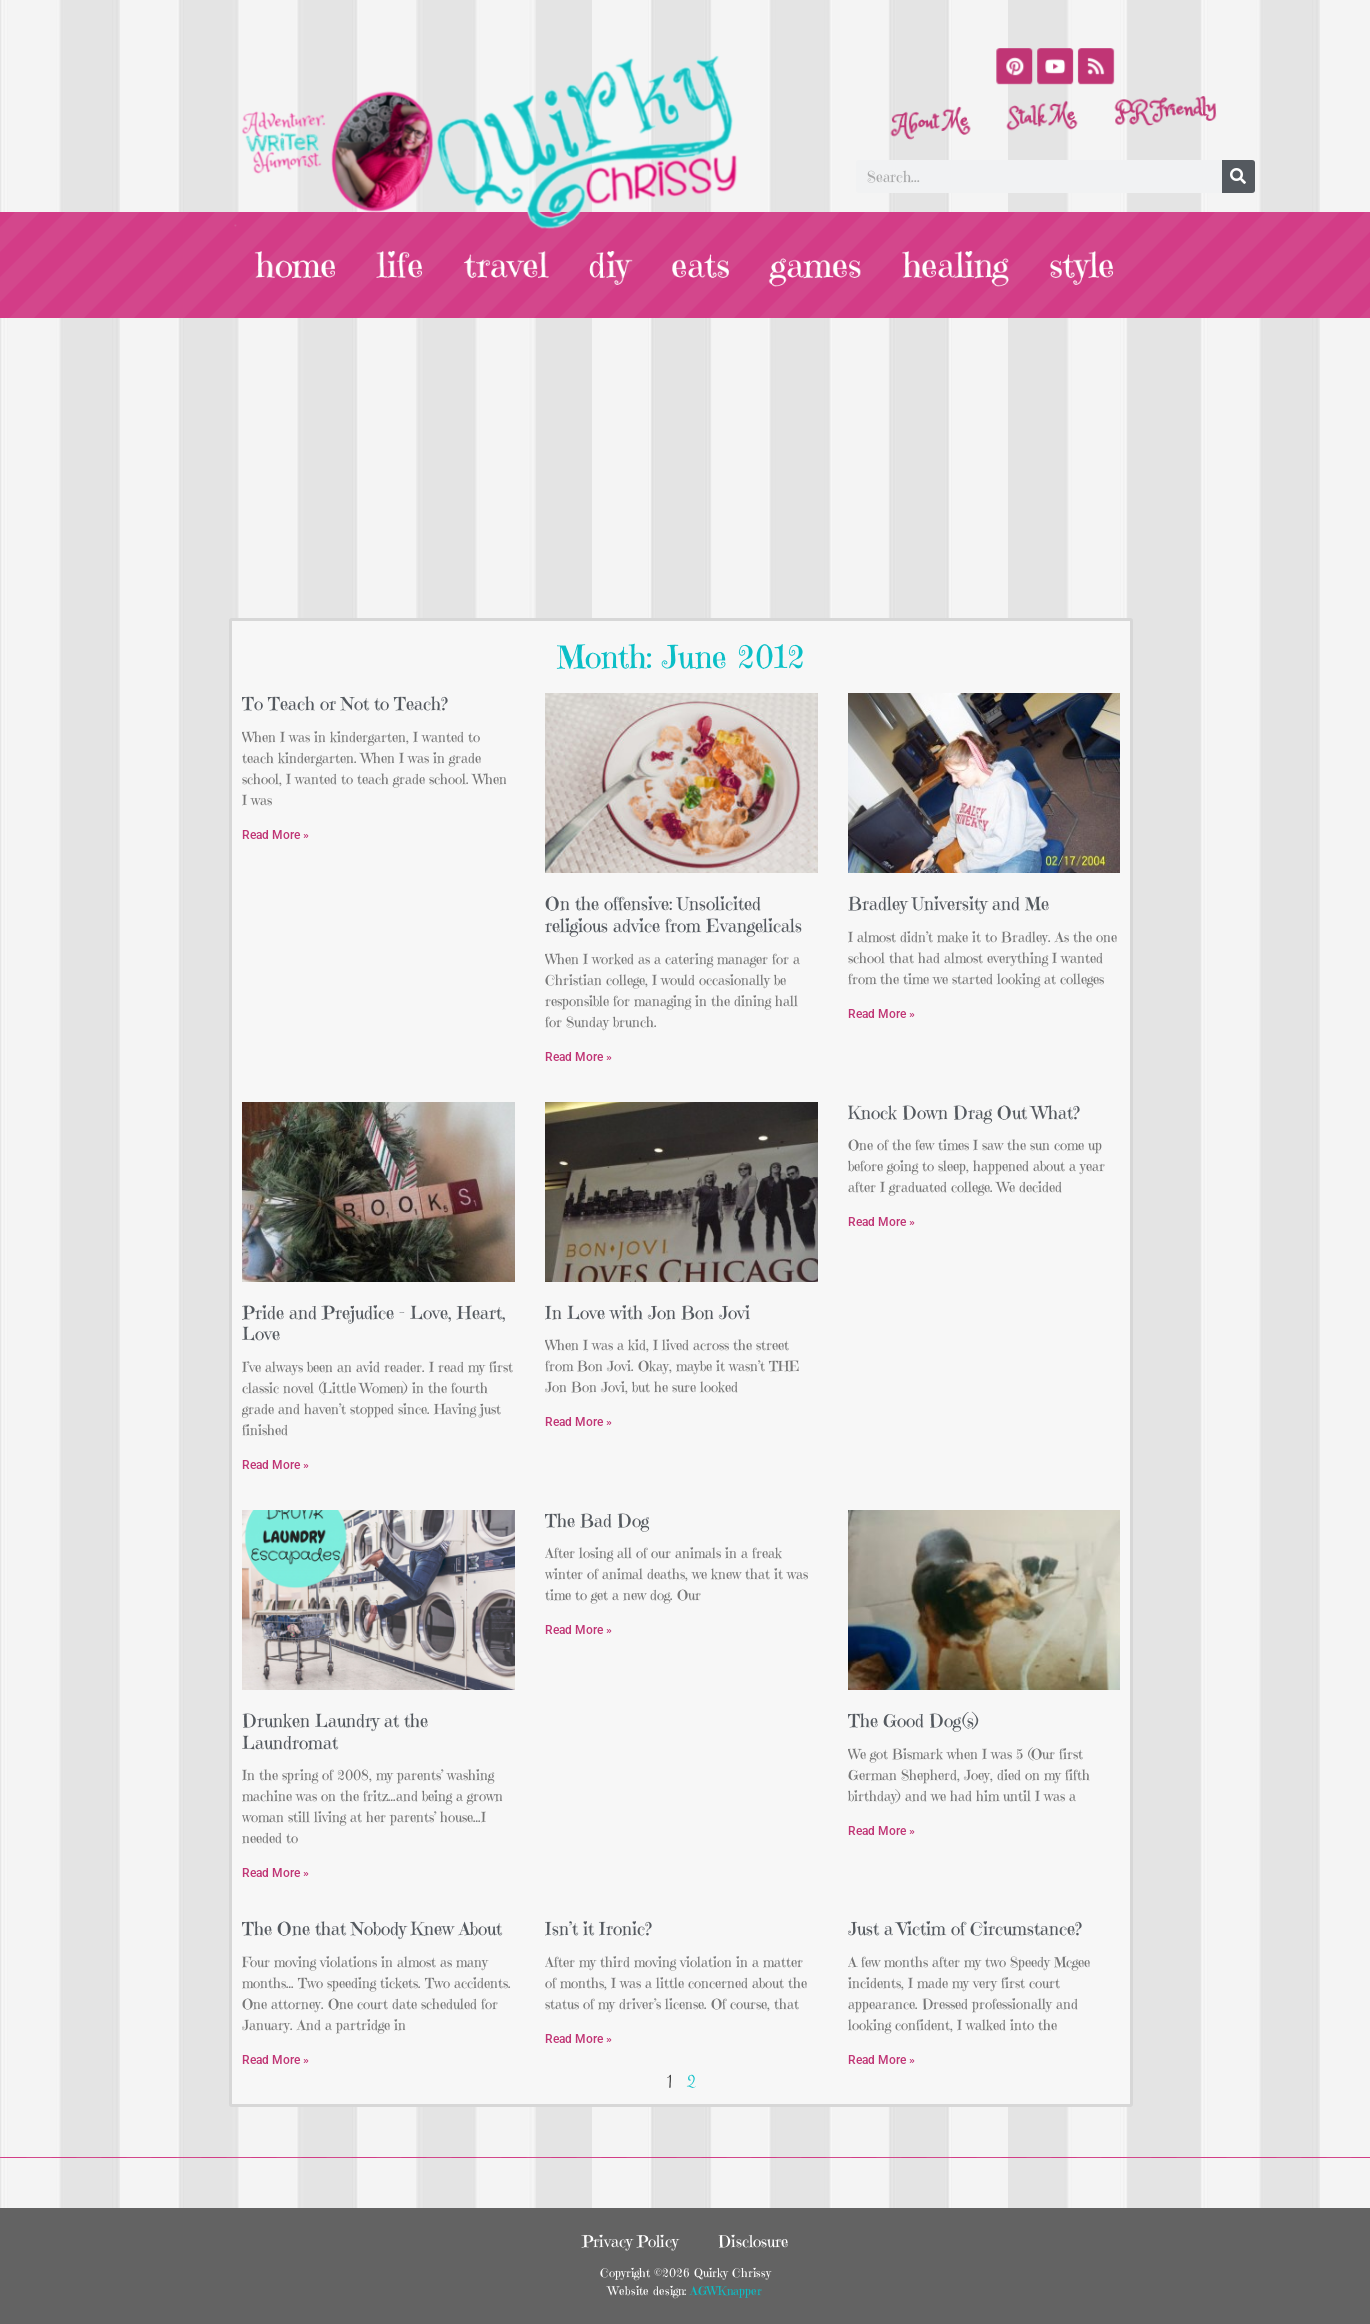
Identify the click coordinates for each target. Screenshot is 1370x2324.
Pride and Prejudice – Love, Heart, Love (374, 1323)
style (1076, 265)
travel (508, 265)
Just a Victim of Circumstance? (965, 1928)
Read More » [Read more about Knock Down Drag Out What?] (881, 1222)
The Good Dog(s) (913, 1720)
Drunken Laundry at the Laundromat (335, 1731)
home (302, 265)
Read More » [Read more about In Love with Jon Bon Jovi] (578, 1422)
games (814, 265)
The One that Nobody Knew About (372, 1928)
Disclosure (753, 2241)
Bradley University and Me (948, 903)
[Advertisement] (685, 468)
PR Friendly (1162, 90)
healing (951, 265)
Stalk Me (1041, 119)
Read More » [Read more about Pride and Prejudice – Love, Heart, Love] (275, 1465)
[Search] (1238, 176)
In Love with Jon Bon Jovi (647, 1312)
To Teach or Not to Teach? (345, 703)
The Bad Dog (597, 1520)
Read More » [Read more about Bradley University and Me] (881, 1014)
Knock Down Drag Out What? (964, 1112)
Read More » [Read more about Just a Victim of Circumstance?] (881, 2060)
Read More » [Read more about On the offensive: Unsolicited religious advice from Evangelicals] (578, 1057)
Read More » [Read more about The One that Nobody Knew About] (275, 2060)
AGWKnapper (724, 2290)
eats (700, 265)
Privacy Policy (630, 2241)
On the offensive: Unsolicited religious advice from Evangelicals (673, 914)
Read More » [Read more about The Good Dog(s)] (881, 1831)
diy (610, 265)
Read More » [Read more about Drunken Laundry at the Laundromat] (275, 1873)
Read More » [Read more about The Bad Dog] (578, 1630)
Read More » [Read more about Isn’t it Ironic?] (578, 2039)
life (404, 265)
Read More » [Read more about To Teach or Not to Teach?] (275, 835)
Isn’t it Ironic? (598, 1928)
